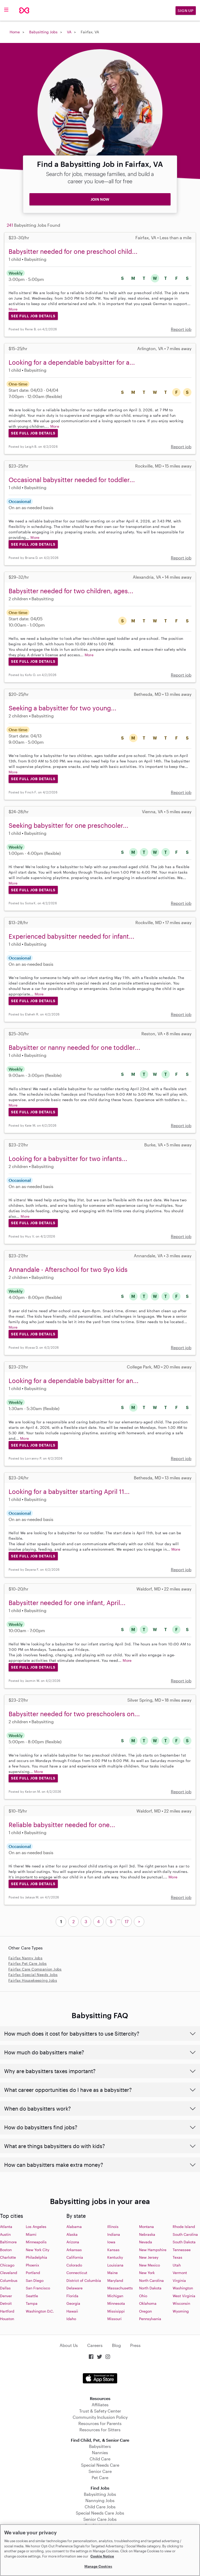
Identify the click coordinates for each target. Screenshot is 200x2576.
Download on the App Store (100, 2378)
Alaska (72, 2234)
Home (15, 32)
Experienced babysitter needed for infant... (71, 936)
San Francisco (38, 2288)
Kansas (113, 2249)
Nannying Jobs (100, 2500)
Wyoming (181, 2311)
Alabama (74, 2226)
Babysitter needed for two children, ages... (71, 591)
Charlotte (8, 2257)
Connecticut (76, 2272)
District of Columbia (83, 2280)
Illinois (112, 2226)
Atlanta (6, 2226)
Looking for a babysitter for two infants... (68, 1158)
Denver (6, 2296)
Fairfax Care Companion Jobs (35, 1969)
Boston (6, 2249)
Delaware (74, 2288)
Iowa (111, 2242)
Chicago (7, 2265)
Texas (177, 2257)
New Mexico (149, 2265)
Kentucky (115, 2257)
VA (69, 32)
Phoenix (32, 2265)
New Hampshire (152, 2249)
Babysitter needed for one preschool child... (73, 251)
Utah (177, 2265)
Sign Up (186, 10)
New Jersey (148, 2257)
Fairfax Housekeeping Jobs (32, 1980)
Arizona (72, 2242)
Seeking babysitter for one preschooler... (68, 825)
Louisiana (115, 2265)
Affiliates (100, 2404)
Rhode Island (184, 2226)
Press (135, 2345)
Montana (146, 2226)
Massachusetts (120, 2288)
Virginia (179, 2280)
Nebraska (147, 2234)
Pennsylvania (150, 2318)
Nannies (100, 2452)
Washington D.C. (40, 2311)
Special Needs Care (100, 2465)
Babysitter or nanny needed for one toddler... (74, 1047)
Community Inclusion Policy (100, 2417)
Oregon (145, 2311)
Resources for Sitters (100, 2429)
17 (126, 1921)
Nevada (145, 2242)
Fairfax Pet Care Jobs (27, 1963)
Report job (181, 329)
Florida (72, 2296)
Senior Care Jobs (100, 2519)
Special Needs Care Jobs (100, 2512)
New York (147, 2272)
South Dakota (184, 2242)
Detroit (6, 2303)
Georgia (73, 2303)
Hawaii (72, 2311)
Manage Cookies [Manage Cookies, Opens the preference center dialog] (98, 2566)
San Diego (34, 2280)
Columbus (8, 2280)
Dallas (5, 2288)
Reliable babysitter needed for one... (62, 1824)
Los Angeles (36, 2226)
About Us (69, 2345)
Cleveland (8, 2272)
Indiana (113, 2234)
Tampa (32, 2303)
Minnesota (116, 2303)
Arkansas (74, 2249)
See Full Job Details (33, 316)
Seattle (32, 2296)
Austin (5, 2234)
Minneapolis (36, 2242)
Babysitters (100, 2446)
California (74, 2257)
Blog (116, 2345)
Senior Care (100, 2471)
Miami (31, 2234)
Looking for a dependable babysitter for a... (72, 362)
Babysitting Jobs (43, 32)
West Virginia (184, 2296)
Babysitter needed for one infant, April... (67, 1602)
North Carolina (151, 2280)
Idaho (71, 2318)
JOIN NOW (100, 199)
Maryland (115, 2280)
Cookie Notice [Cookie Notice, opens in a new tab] (102, 2556)
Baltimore (8, 2242)
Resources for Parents (100, 2423)
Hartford (7, 2311)
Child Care (100, 2458)
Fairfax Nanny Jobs (25, 1958)
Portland (33, 2272)
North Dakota (150, 2288)
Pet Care (100, 2477)
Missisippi (116, 2311)
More (13, 309)
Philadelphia (36, 2257)
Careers (95, 2345)
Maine (112, 2272)
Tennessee (182, 2249)
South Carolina (185, 2234)
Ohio (143, 2296)
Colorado (74, 2265)
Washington (183, 2288)
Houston (7, 2318)
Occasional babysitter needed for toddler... (72, 479)
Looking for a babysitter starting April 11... (69, 1491)
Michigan (115, 2296)
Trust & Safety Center (100, 2410)
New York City (37, 2249)
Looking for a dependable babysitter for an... (74, 1380)
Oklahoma (148, 2303)
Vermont (180, 2272)
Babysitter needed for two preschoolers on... (74, 1714)
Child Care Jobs (100, 2506)
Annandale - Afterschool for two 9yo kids (68, 1269)
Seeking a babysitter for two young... (62, 708)
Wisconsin (181, 2303)
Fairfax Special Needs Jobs (33, 1974)
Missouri (114, 2318)
